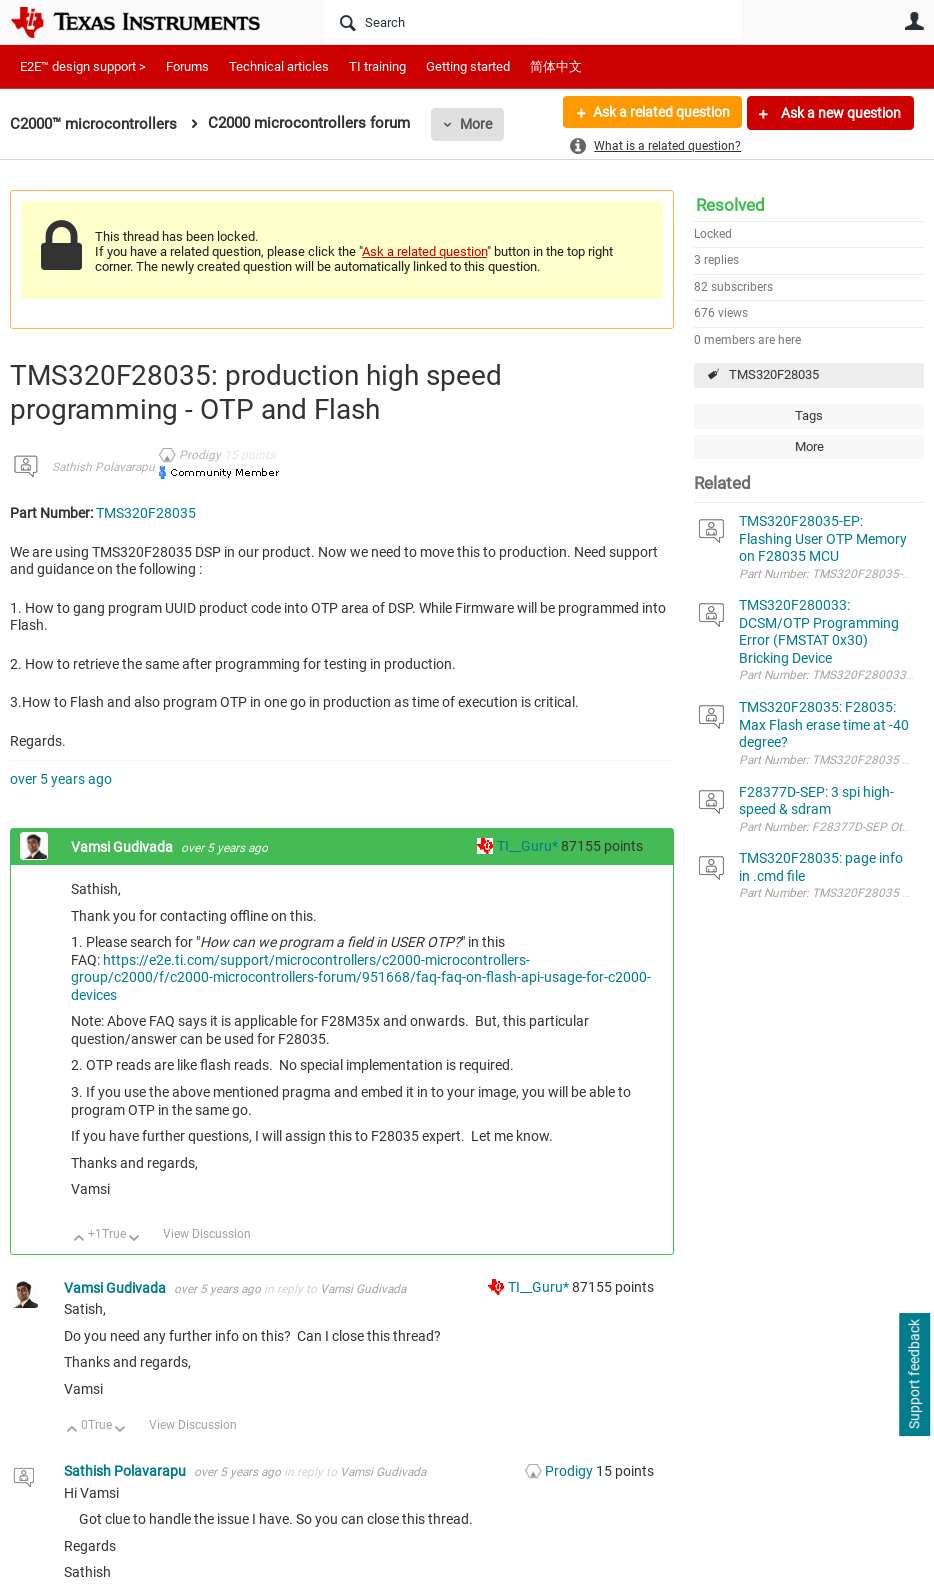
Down (134, 1239)
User (914, 21)
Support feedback (914, 1375)
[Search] (533, 22)
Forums (187, 66)
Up (79, 1239)
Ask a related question (660, 113)
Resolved (730, 205)
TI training (377, 66)
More (476, 124)
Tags (809, 415)
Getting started (468, 66)
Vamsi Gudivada (123, 847)
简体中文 (556, 66)
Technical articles (279, 66)
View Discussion (207, 1234)
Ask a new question (839, 113)
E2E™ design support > (83, 66)
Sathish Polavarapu (103, 467)
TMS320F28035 (774, 374)
